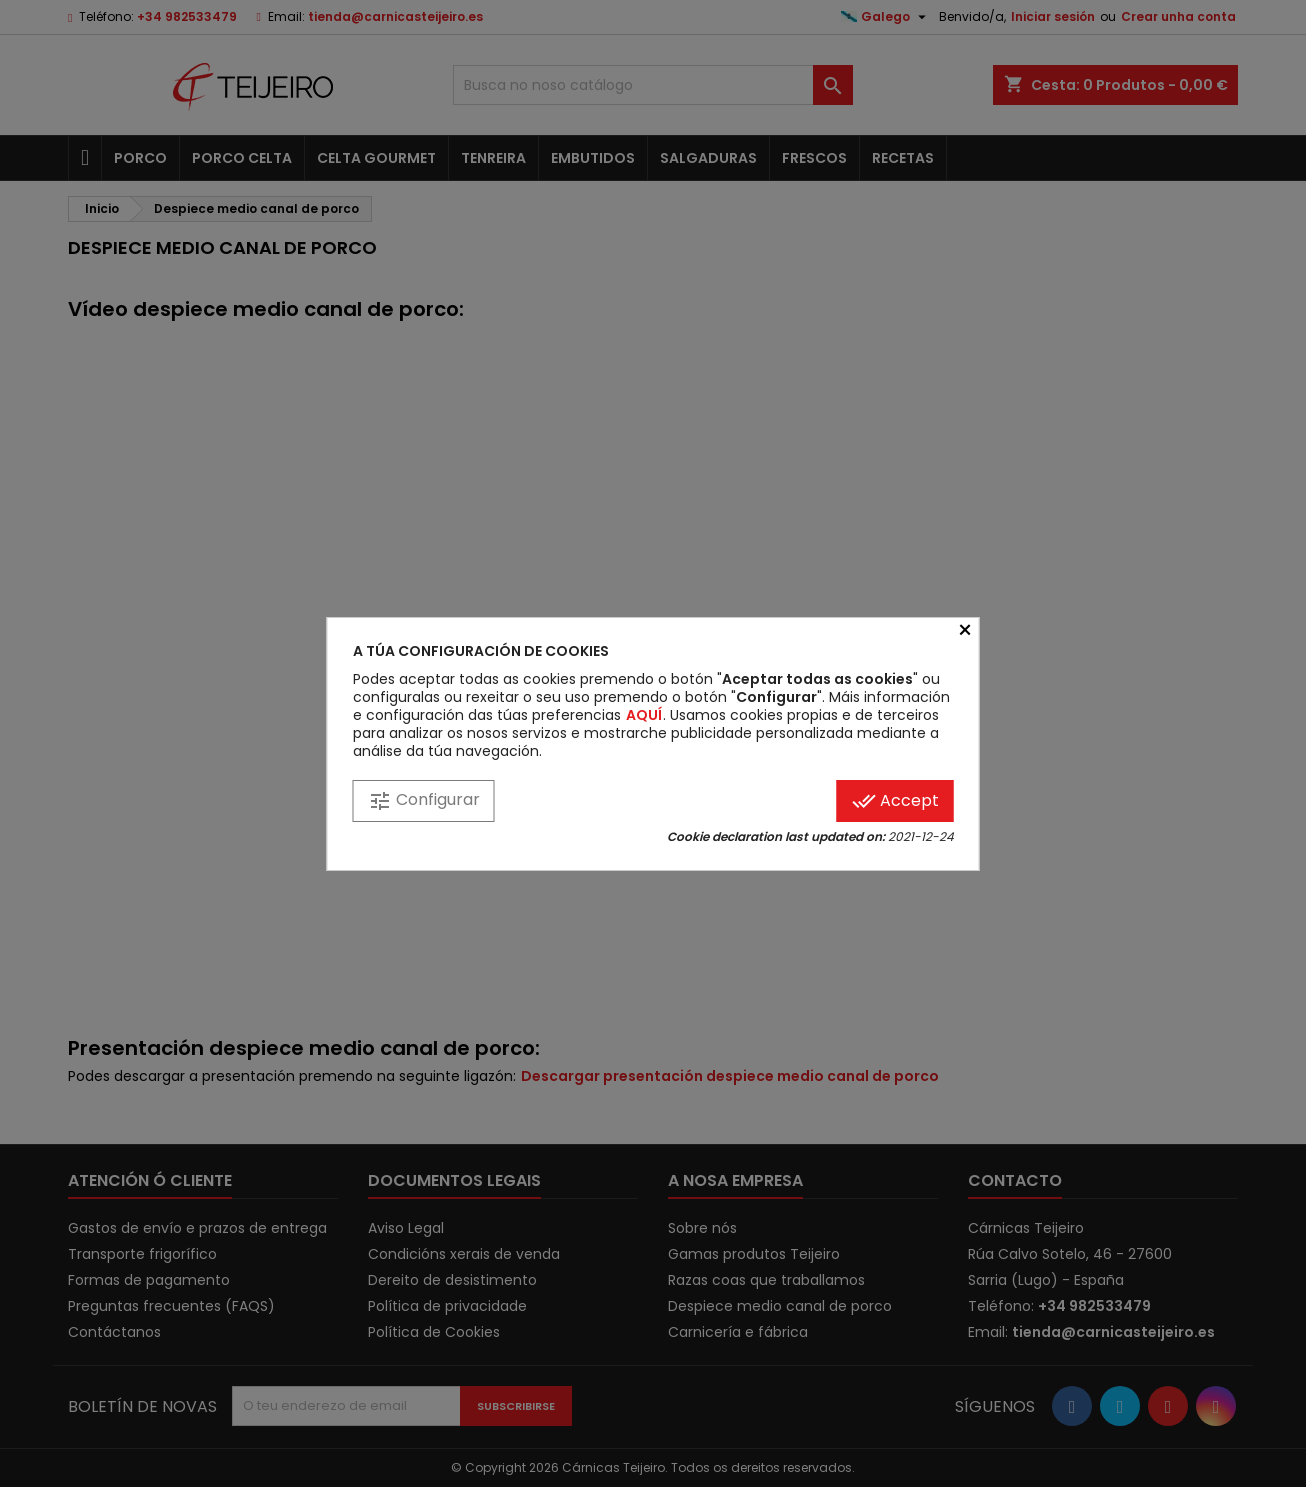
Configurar (424, 800)
